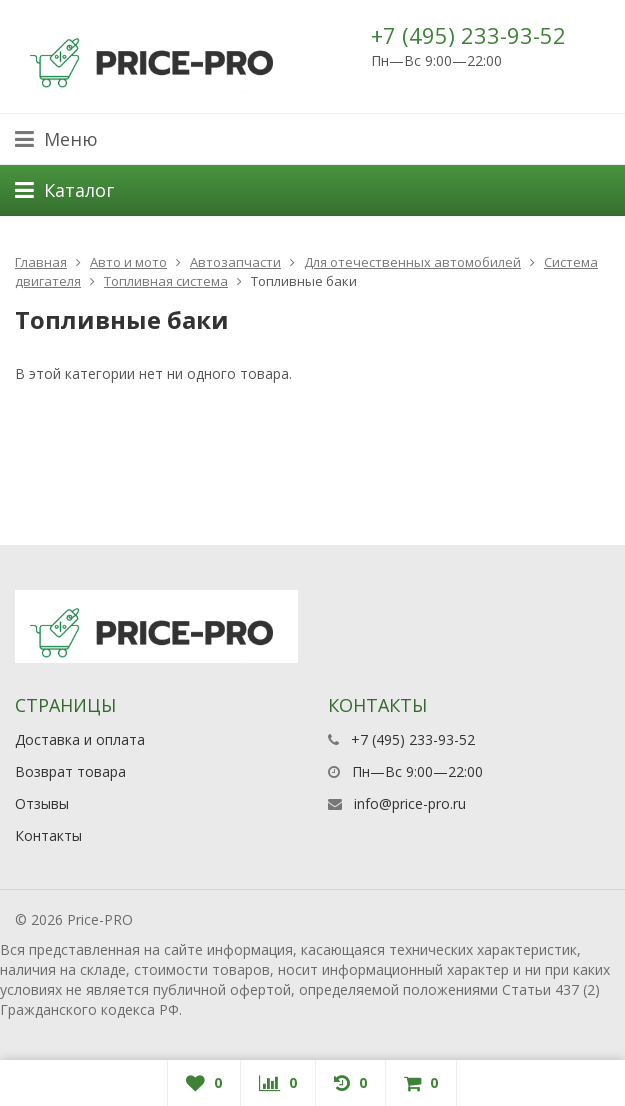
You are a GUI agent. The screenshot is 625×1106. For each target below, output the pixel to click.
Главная (41, 262)
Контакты (48, 835)
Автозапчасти (235, 262)
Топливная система (166, 281)
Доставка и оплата (80, 739)
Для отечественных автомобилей (412, 262)
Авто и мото (128, 262)
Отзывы (42, 803)
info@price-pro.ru (410, 803)
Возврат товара (70, 771)
